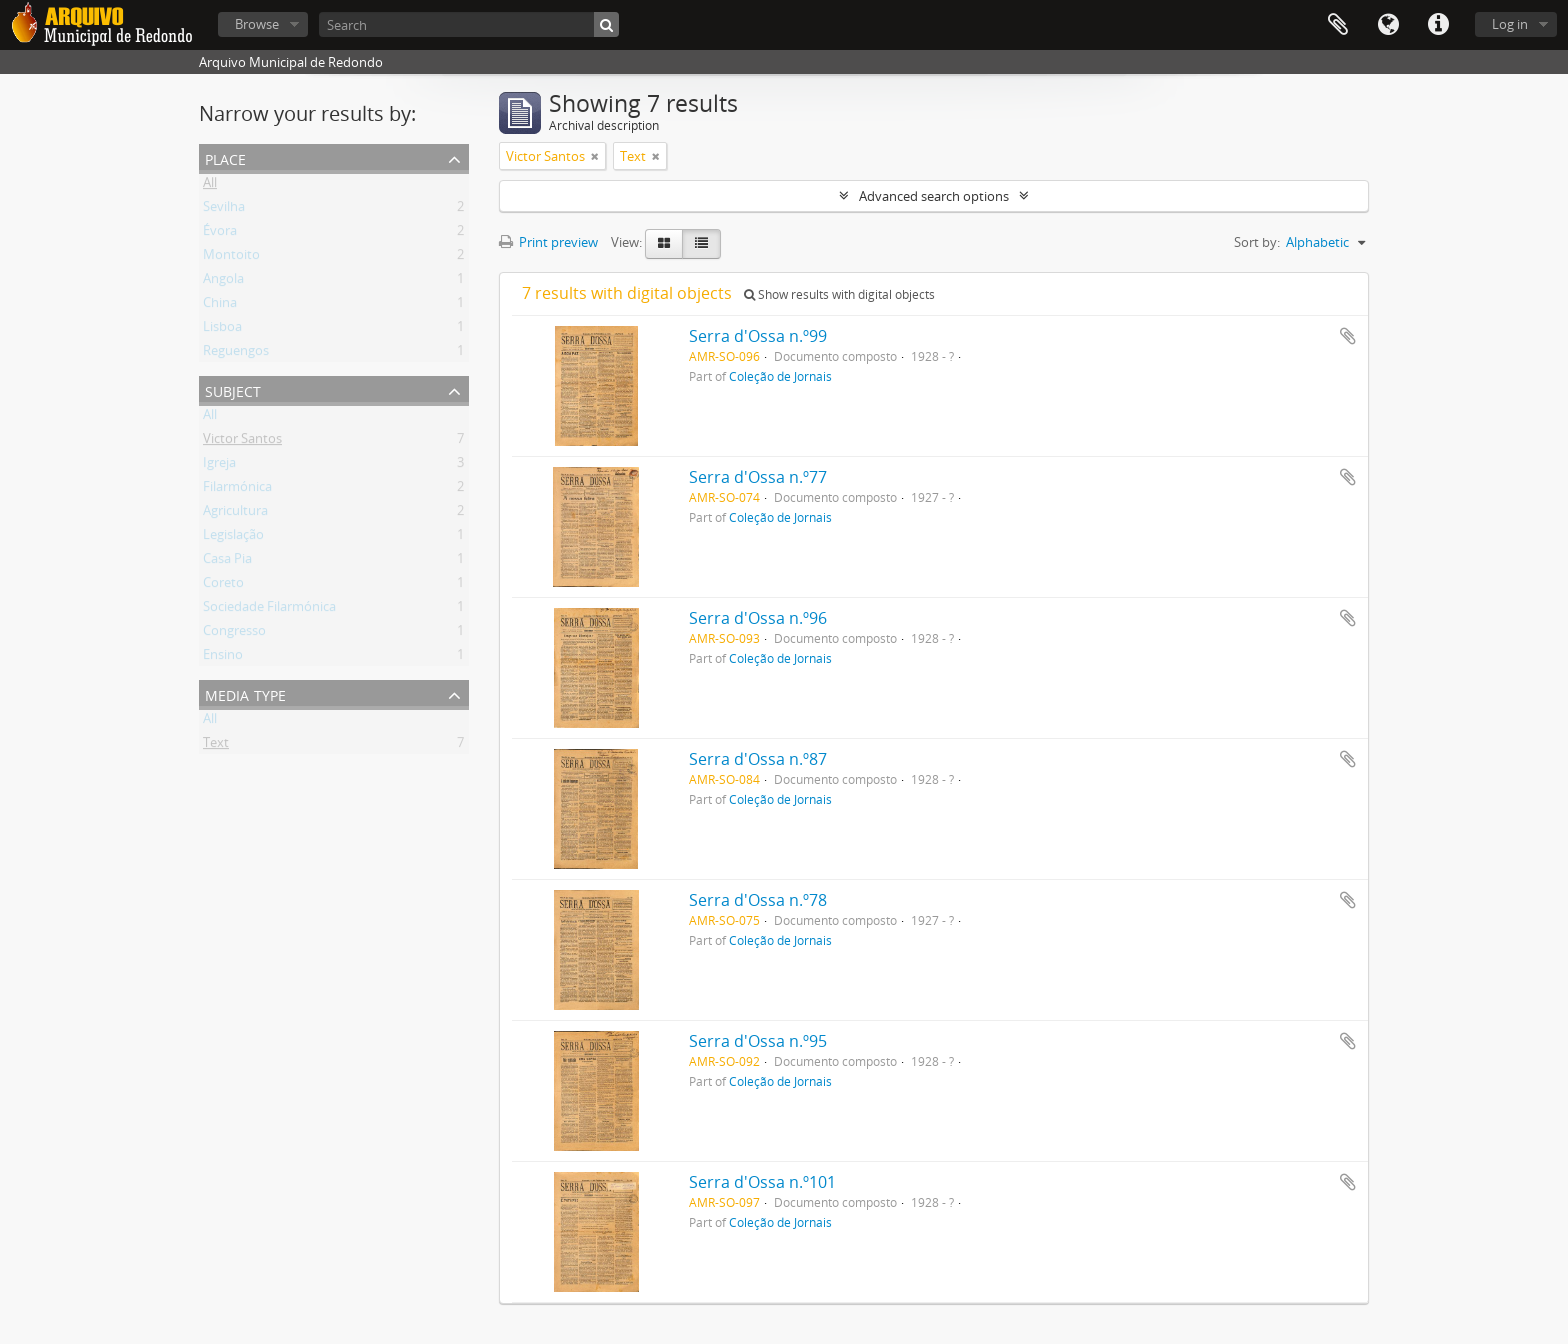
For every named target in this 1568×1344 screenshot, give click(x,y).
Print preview (548, 242)
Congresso (234, 634)
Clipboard (1338, 25)
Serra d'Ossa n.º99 (758, 336)
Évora (220, 234)
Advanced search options (934, 196)
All (210, 186)
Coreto (223, 586)
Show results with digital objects (839, 294)
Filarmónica (237, 490)
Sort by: (1257, 242)
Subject (233, 389)
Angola (223, 282)
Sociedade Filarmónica (269, 610)
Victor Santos (242, 442)
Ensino (223, 658)
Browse (257, 24)
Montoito (231, 258)
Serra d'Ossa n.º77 (758, 477)
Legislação (233, 538)
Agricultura (235, 514)
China (220, 306)
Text (216, 746)
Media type (245, 693)
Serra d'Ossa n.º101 (762, 1182)
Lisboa (222, 330)
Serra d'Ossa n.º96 (758, 618)
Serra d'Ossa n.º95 (758, 1041)
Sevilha (224, 210)
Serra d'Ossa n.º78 (758, 900)
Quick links (1438, 25)
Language (1388, 25)
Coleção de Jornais (780, 376)
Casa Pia (227, 562)
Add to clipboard (1348, 336)
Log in (1510, 24)
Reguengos (236, 354)
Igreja (219, 466)
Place (225, 157)
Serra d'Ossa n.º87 (758, 759)
